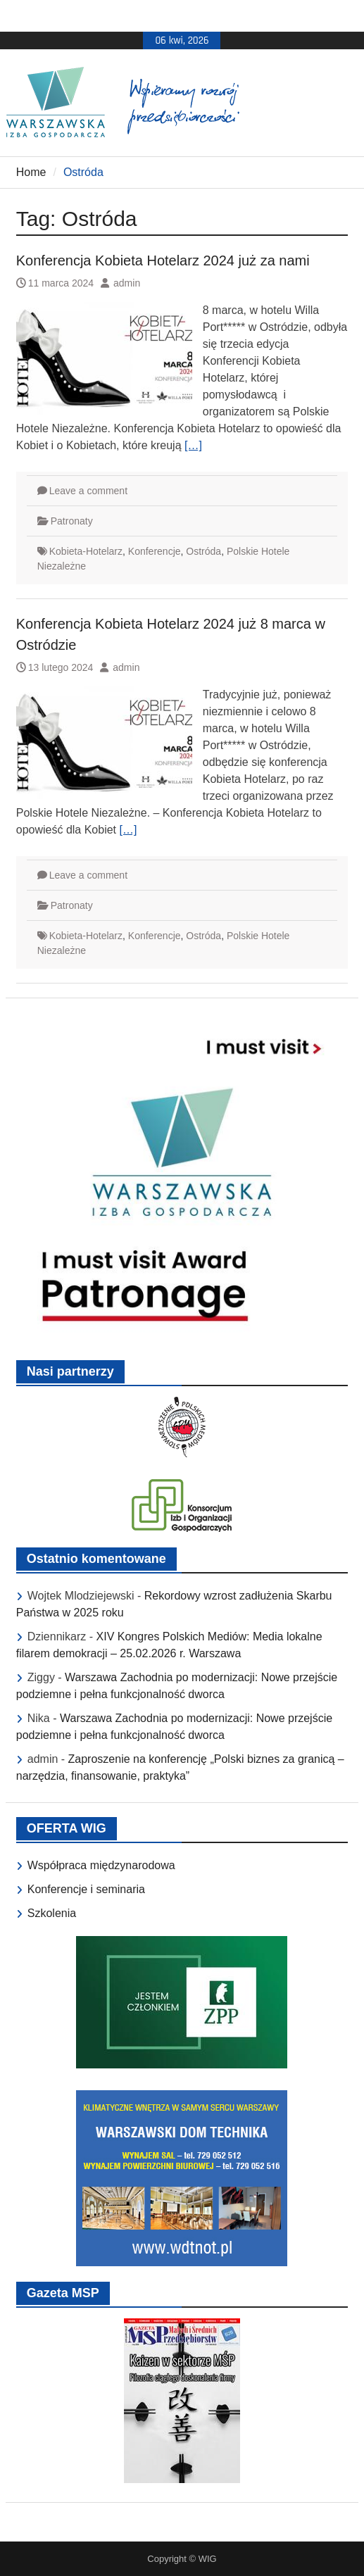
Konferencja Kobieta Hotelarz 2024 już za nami (163, 260)
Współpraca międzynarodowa (101, 1865)
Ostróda (203, 551)
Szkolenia (51, 1913)
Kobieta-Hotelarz (86, 551)
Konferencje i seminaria (86, 1889)
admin (126, 283)
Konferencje (154, 551)
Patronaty (72, 521)
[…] (193, 445)
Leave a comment (88, 490)
